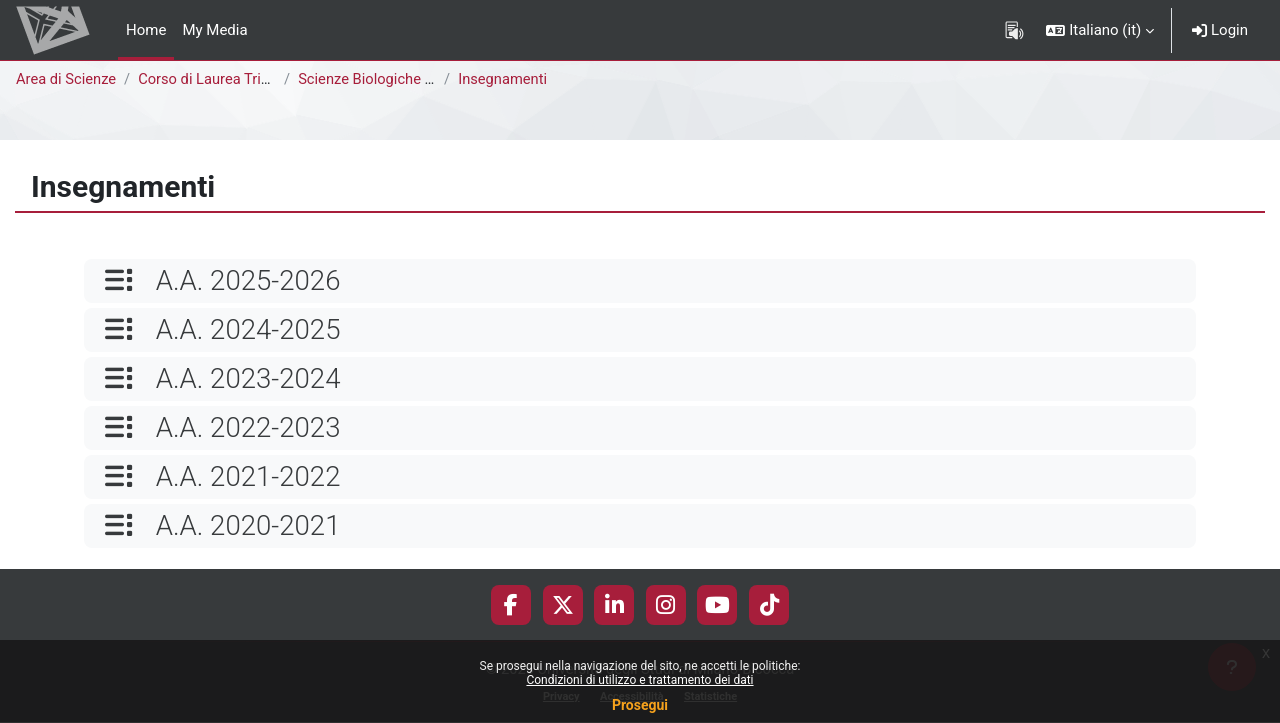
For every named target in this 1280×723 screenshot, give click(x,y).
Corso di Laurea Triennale (226, 79)
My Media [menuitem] (214, 30)
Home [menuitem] (146, 30)
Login (1220, 30)
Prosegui (640, 705)
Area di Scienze (67, 79)
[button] (1100, 30)
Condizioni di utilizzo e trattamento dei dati (639, 680)
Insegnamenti (506, 79)
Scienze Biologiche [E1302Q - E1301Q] (428, 79)
